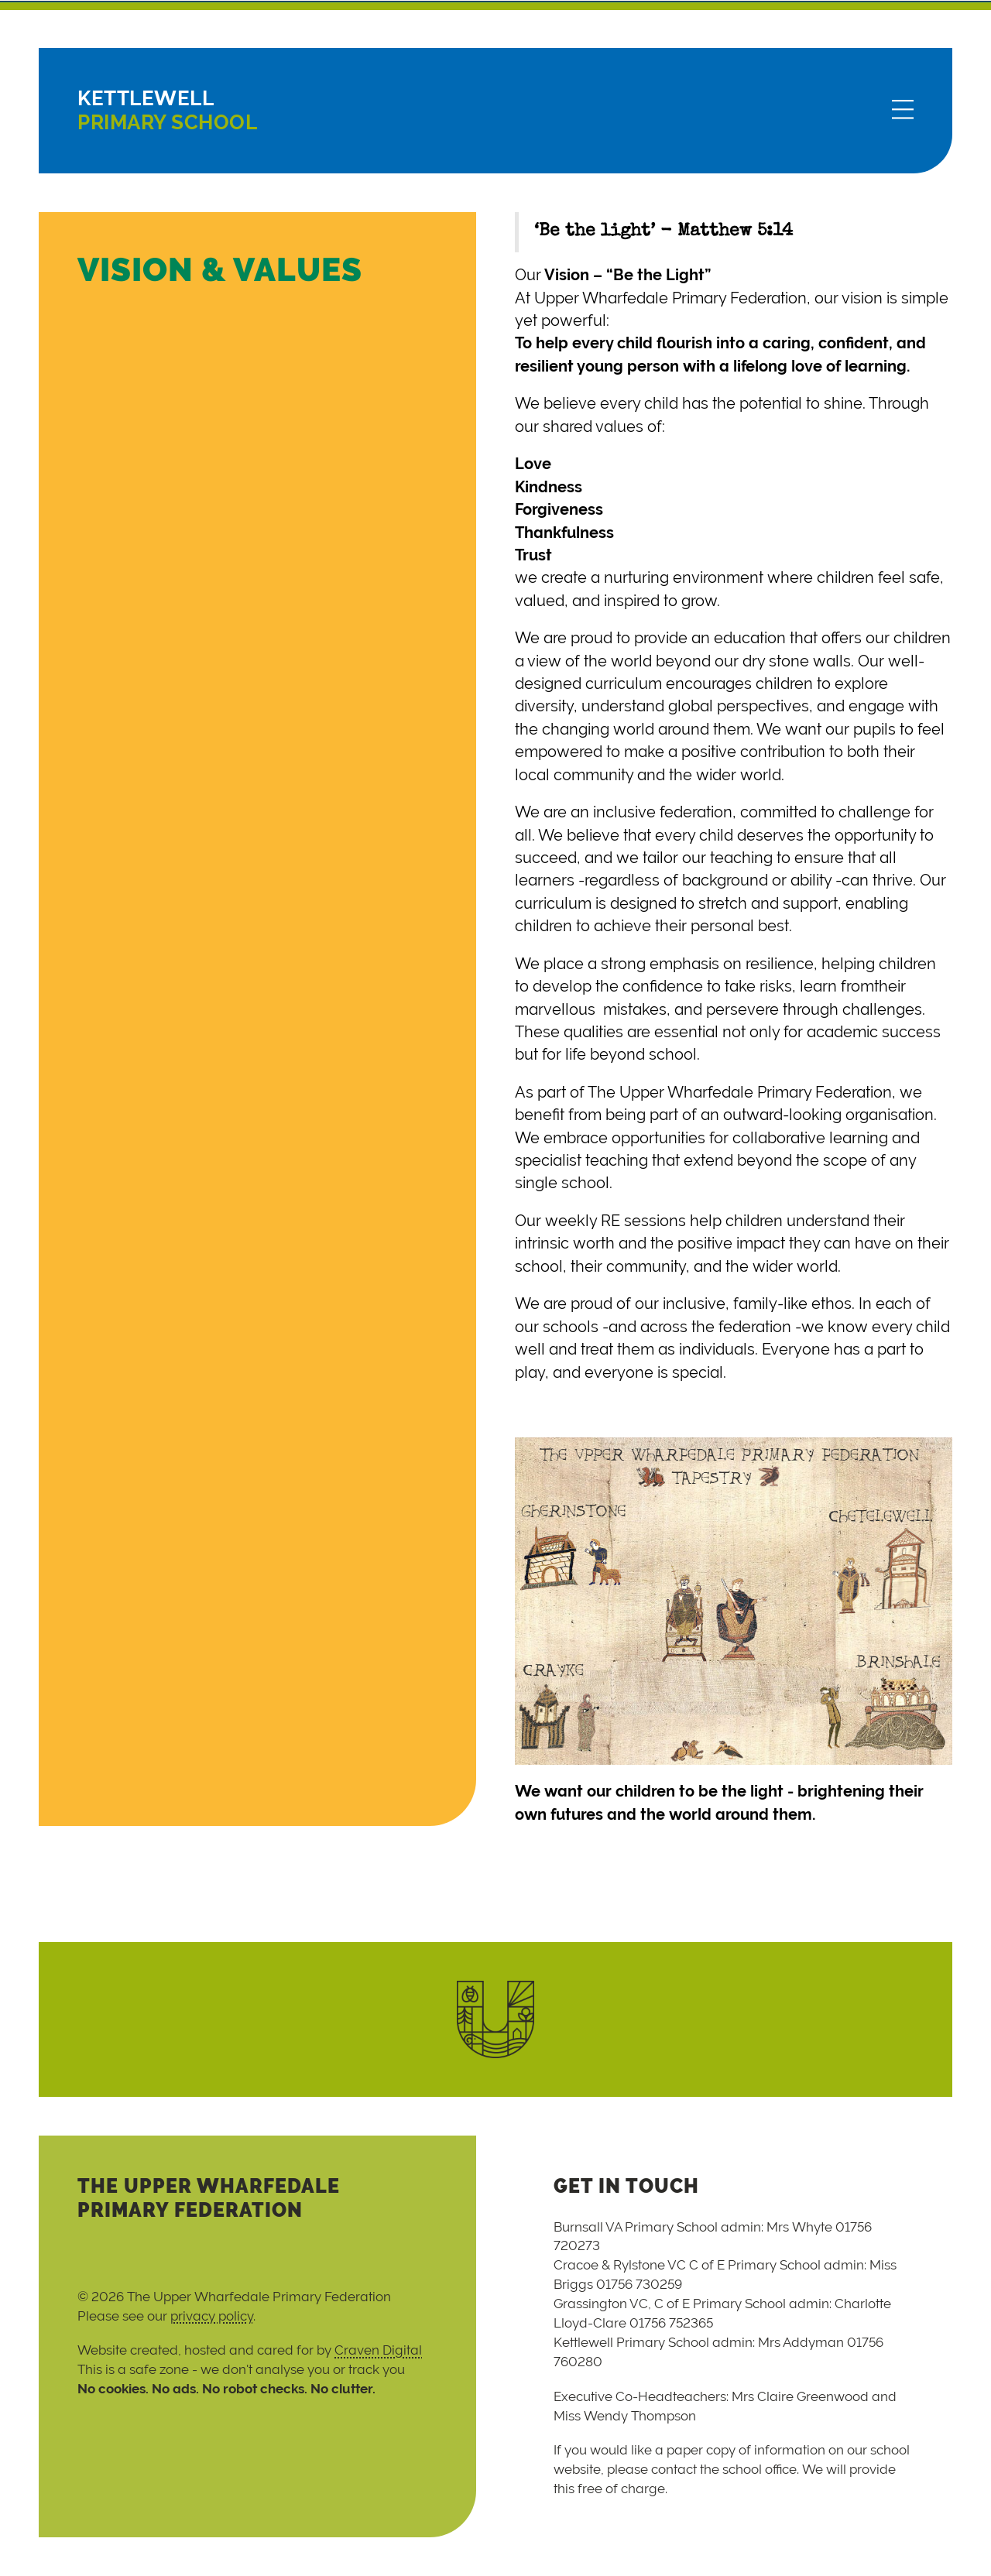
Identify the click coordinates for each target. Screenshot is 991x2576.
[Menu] (903, 111)
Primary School (167, 110)
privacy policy (211, 2316)
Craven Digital (378, 2350)
